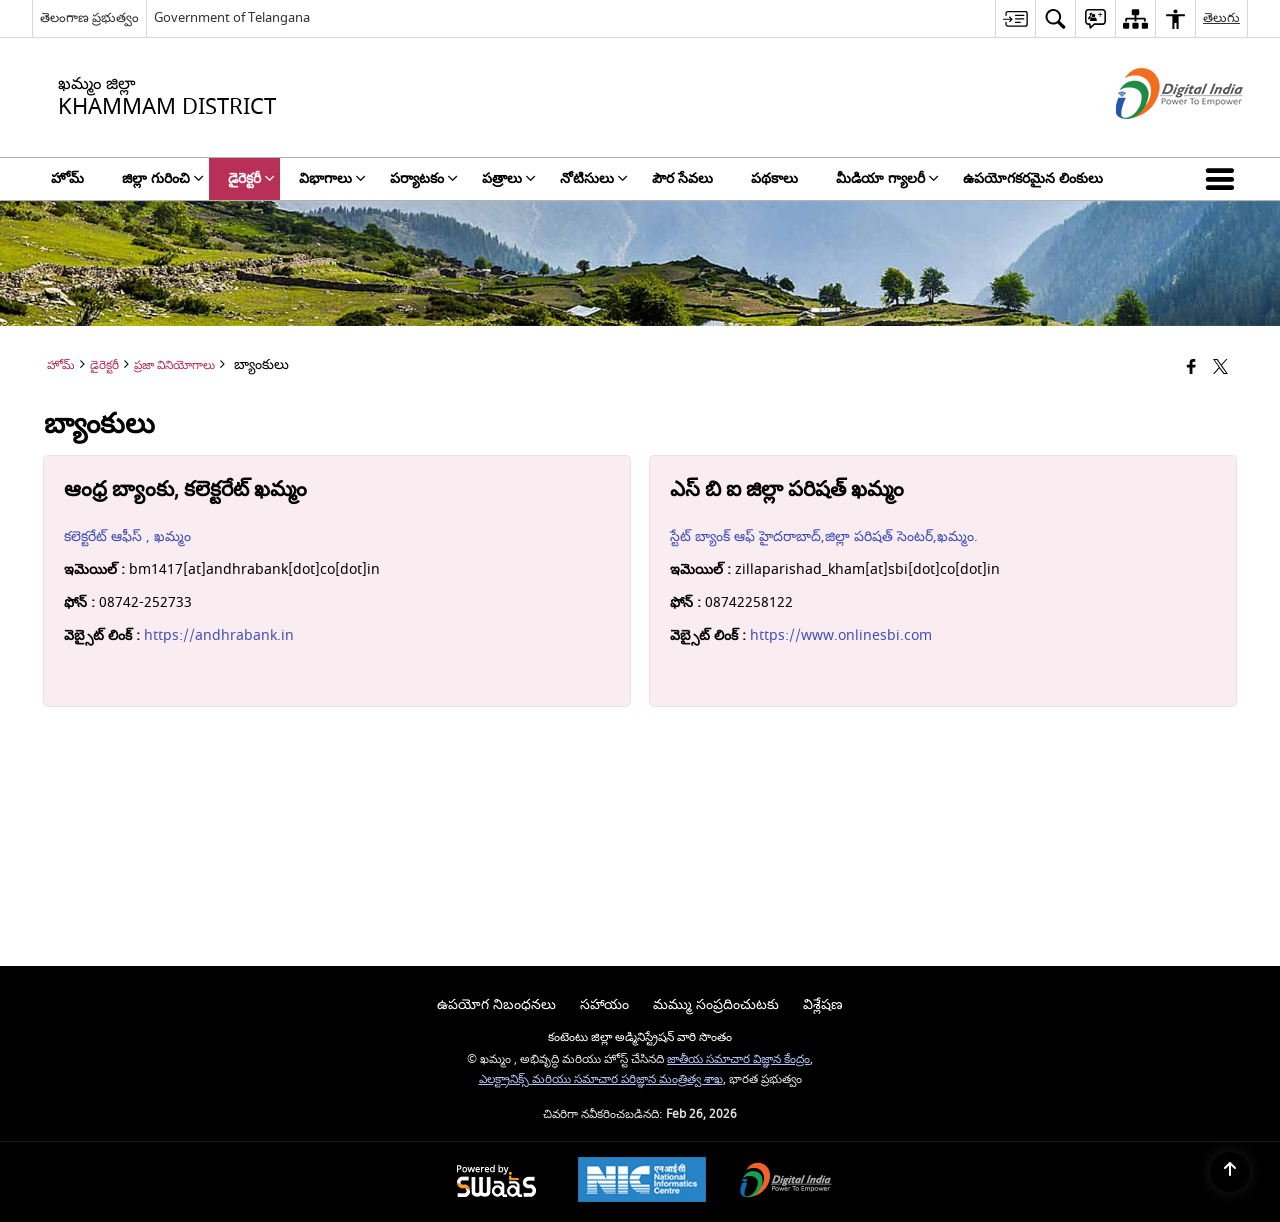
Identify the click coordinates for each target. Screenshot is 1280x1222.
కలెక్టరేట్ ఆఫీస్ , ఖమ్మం (127, 536)
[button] (1224, 179)
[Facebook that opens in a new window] (1191, 368)
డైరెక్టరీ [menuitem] (251, 178)
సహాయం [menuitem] (604, 1004)
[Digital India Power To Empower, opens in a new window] (786, 1182)
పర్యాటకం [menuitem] (424, 178)
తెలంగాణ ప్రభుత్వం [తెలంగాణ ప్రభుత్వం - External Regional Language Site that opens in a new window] (89, 17)
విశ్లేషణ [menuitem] (823, 1004)
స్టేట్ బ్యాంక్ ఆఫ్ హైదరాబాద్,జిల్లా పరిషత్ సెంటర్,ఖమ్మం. (824, 536)
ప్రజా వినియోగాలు (174, 365)
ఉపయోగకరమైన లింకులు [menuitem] (1033, 178)
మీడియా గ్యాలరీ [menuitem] (887, 178)
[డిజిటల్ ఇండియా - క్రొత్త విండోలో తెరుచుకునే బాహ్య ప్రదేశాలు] (1154, 136)
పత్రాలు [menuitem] (509, 178)
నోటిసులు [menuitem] (594, 178)
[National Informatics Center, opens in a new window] (642, 1182)
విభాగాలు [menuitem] (332, 178)
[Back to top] (1230, 1172)
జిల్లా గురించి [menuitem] (163, 178)
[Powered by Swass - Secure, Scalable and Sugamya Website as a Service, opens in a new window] (496, 1182)
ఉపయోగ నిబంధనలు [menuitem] (496, 1004)
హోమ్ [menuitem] (67, 178)
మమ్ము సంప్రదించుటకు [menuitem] (716, 1004)
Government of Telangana (232, 17)
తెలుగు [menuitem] (1221, 17)
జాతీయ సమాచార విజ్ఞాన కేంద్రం (738, 1059)
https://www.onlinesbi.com (841, 635)
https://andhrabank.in (219, 635)
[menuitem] (1015, 18)
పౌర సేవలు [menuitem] (682, 178)
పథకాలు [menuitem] (774, 178)
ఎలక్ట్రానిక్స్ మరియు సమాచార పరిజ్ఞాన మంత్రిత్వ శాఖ (601, 1079)
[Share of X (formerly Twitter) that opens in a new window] (1220, 368)
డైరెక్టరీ (104, 365)
